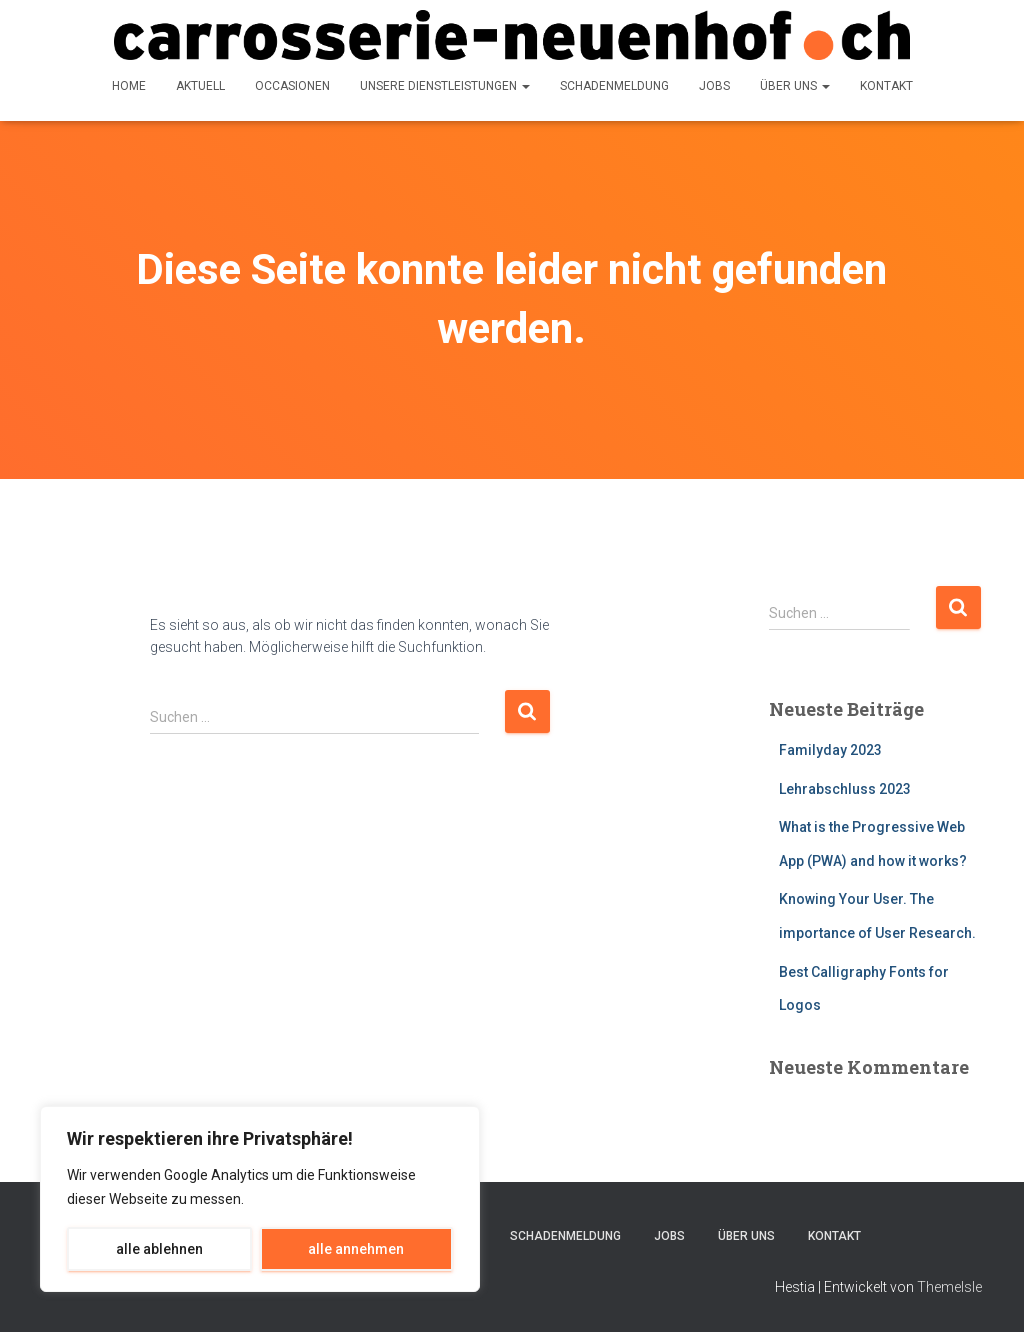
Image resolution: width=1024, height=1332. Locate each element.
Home (129, 86)
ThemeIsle (949, 1287)
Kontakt (886, 86)
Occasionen (292, 86)
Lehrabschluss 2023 (845, 789)
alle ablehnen (159, 1249)
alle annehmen (356, 1249)
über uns (795, 86)
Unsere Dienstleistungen (445, 86)
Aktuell (200, 86)
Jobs (714, 86)
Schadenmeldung (614, 86)
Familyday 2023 (830, 750)
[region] (260, 1199)
